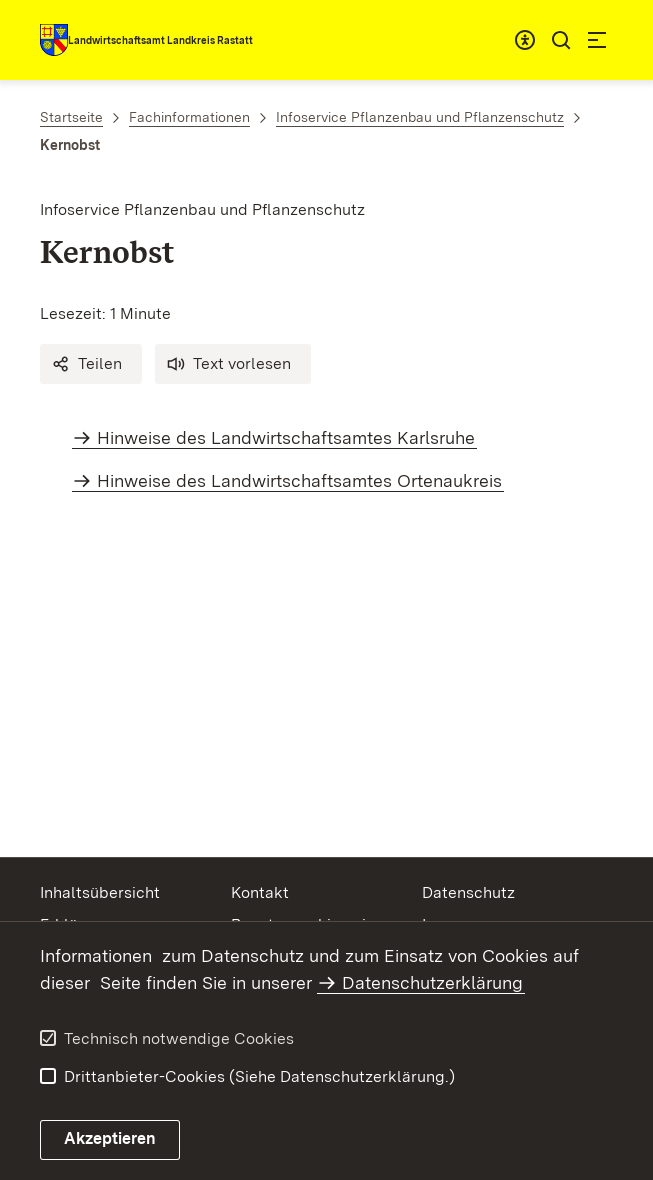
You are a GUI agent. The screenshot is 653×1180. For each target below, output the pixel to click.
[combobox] (525, 40)
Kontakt (260, 892)
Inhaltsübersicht (100, 892)
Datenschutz (468, 892)
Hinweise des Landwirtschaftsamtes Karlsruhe (286, 437)
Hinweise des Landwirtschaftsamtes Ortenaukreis (299, 480)
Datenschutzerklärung (432, 982)
